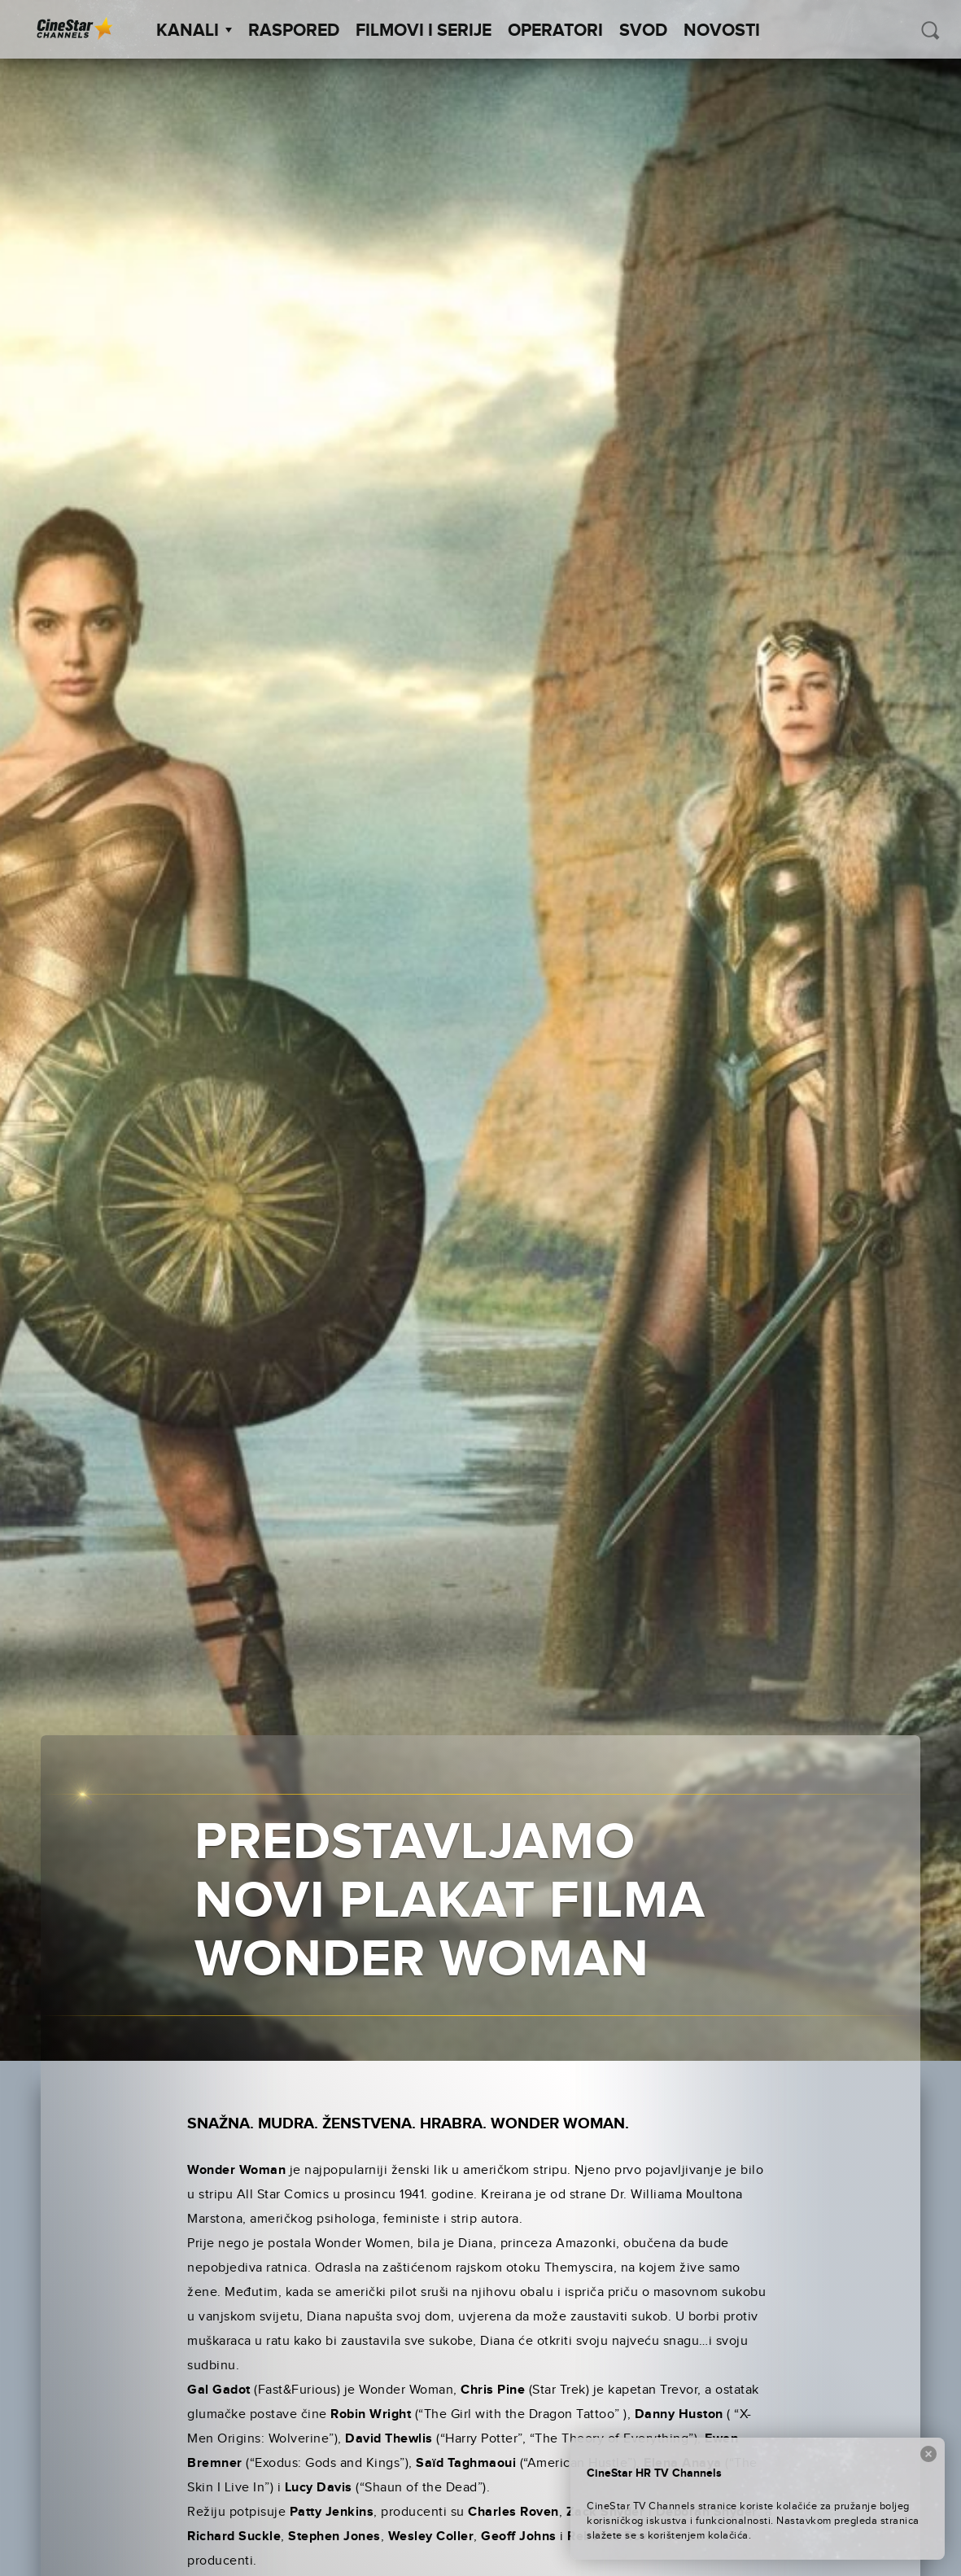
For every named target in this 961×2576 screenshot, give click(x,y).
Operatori (555, 31)
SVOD (643, 31)
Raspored (293, 31)
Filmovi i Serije (423, 31)
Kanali (194, 31)
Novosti (722, 31)
